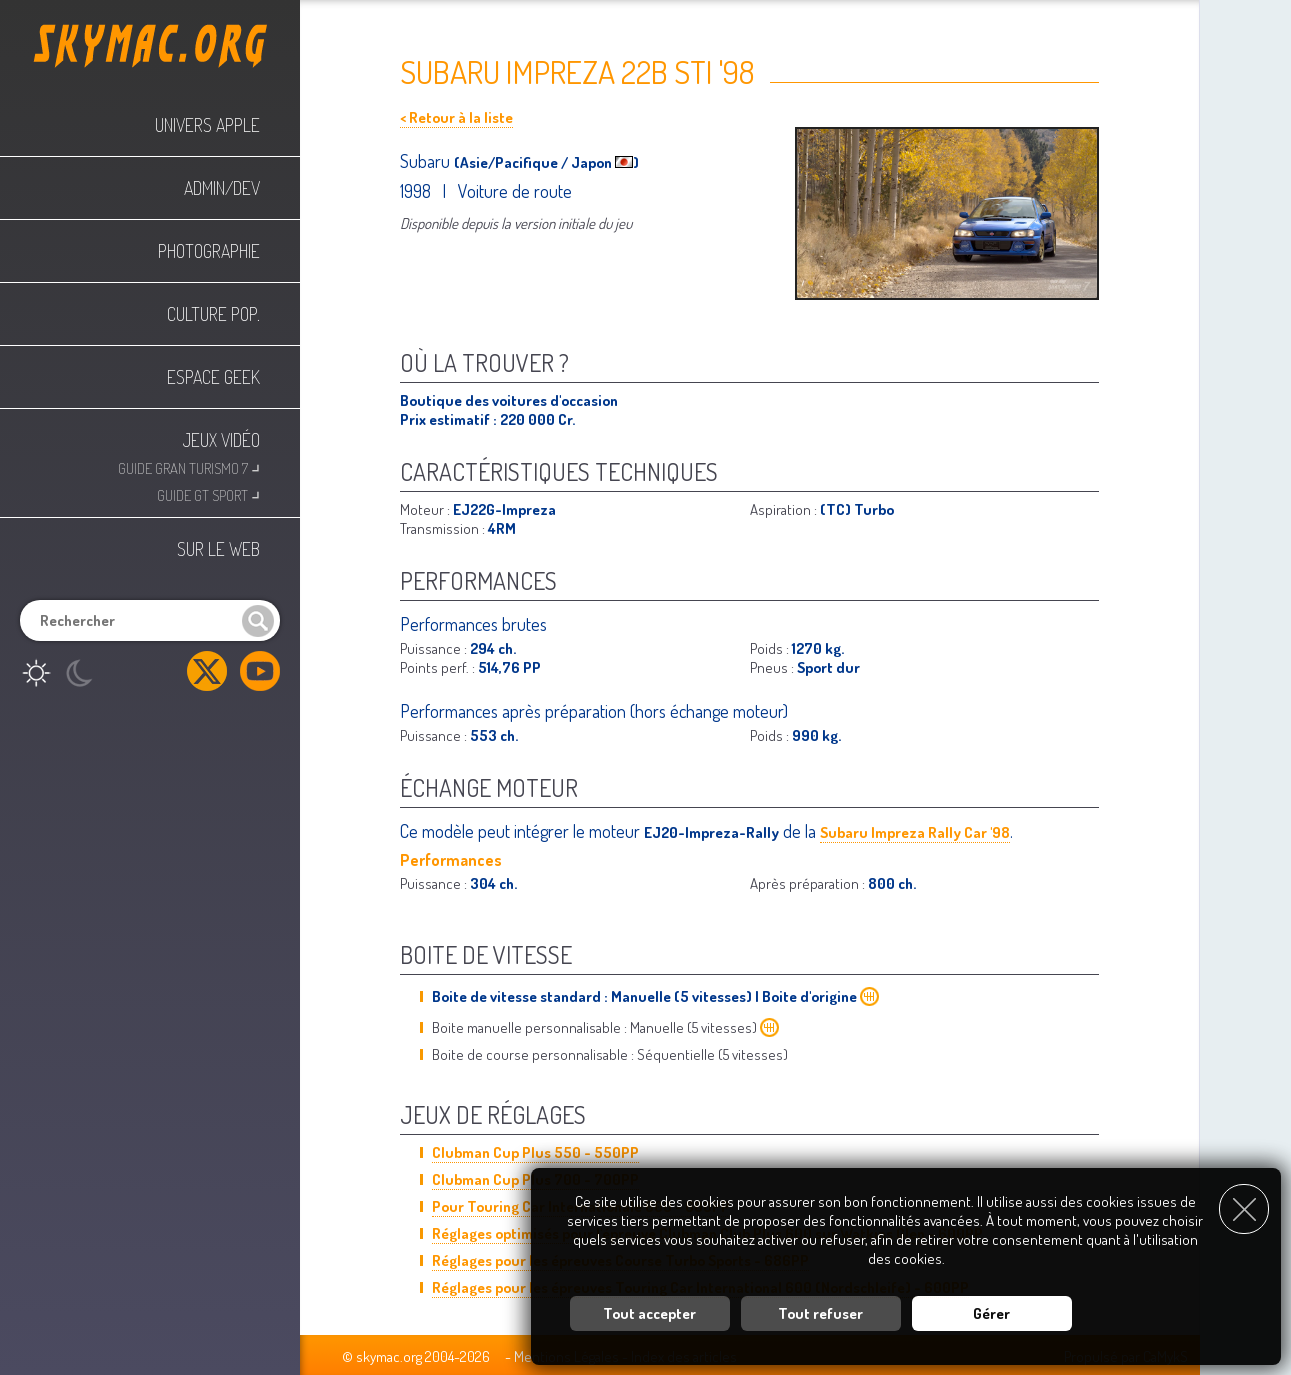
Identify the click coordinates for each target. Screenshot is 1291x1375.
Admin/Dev (222, 188)
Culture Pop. (213, 314)
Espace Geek (213, 377)
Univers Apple (207, 125)
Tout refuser (820, 1309)
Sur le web (218, 549)
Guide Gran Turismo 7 (189, 466)
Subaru (427, 161)
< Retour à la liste (456, 117)
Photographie (209, 251)
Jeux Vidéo (221, 440)
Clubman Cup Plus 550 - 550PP (535, 1152)
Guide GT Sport (208, 493)
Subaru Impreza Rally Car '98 (915, 832)
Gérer (991, 1309)
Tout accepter (649, 1309)
